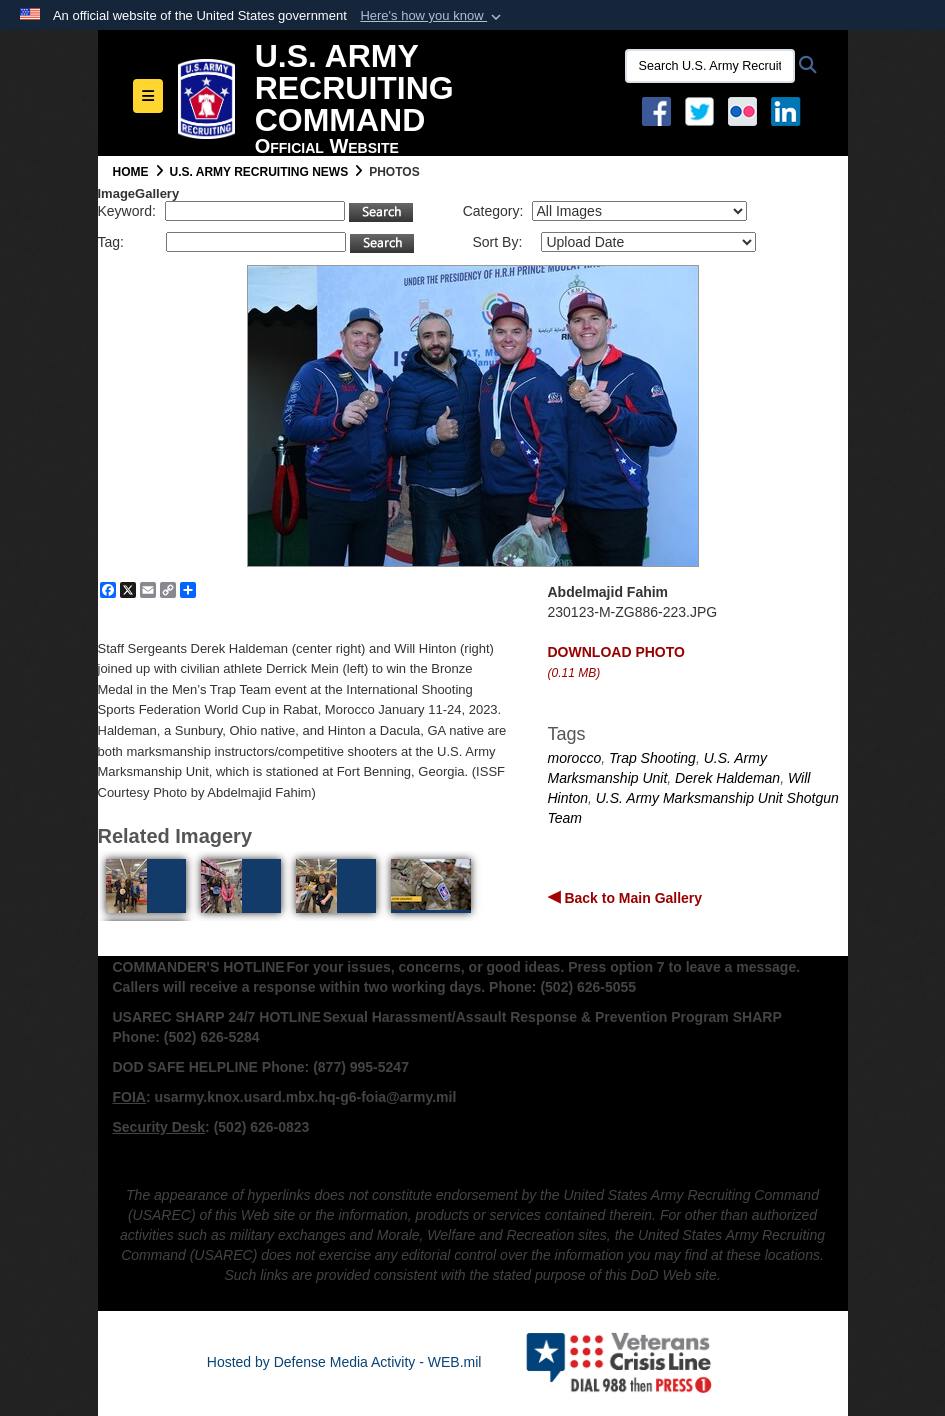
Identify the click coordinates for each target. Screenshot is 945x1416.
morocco (575, 758)
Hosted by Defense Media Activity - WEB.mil (344, 1362)
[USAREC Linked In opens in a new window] (789, 110)
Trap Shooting (652, 758)
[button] (432, 16)
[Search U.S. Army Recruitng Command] (710, 66)
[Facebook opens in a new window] (656, 110)
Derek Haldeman (727, 778)
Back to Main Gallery (632, 898)
